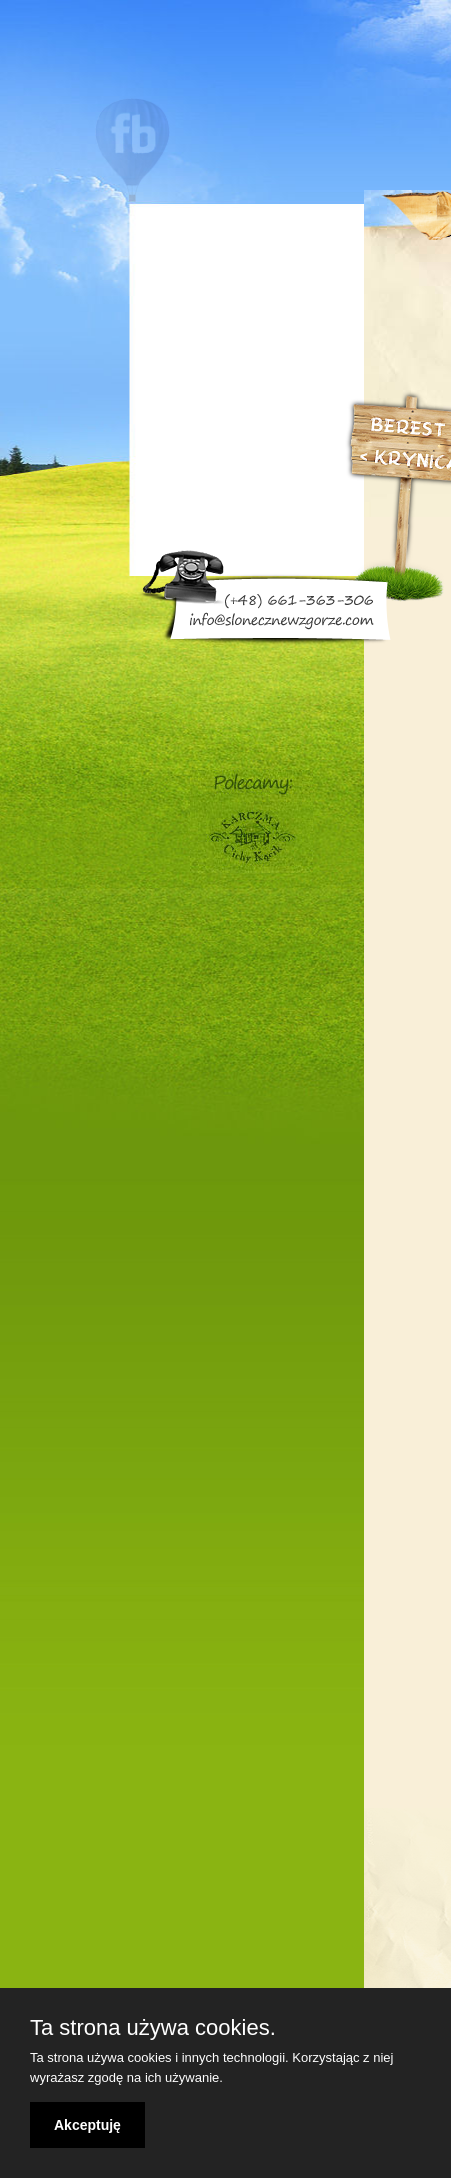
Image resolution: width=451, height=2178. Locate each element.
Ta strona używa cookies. (153, 2028)
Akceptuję (87, 2125)
